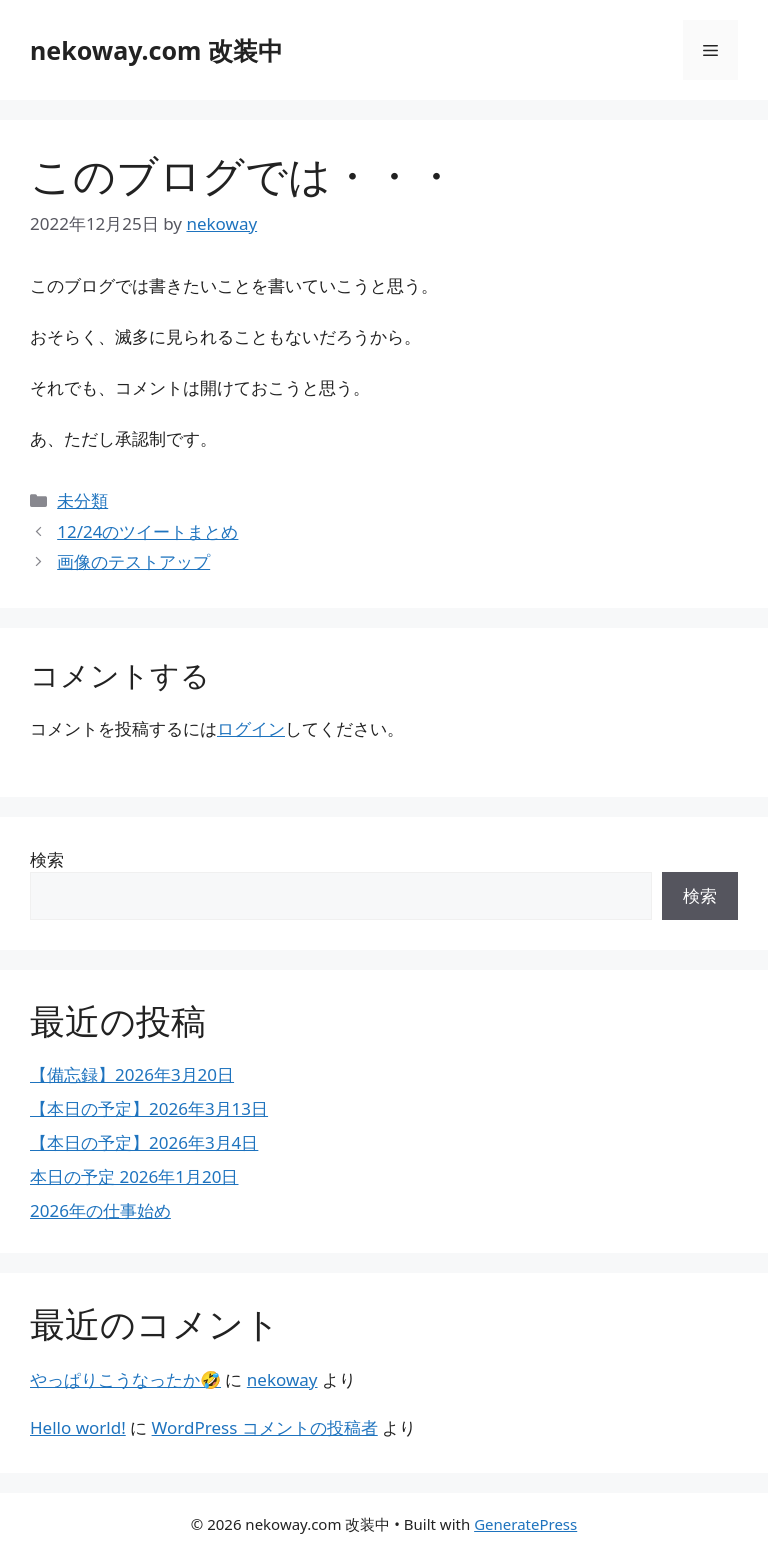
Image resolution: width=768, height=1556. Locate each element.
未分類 (82, 500)
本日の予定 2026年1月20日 (134, 1176)
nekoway (282, 1379)
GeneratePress (525, 1524)
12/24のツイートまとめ (147, 531)
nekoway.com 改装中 (156, 50)
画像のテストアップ (133, 561)
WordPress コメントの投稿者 (265, 1427)
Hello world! (78, 1427)
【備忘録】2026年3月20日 (132, 1074)
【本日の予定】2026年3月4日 (144, 1142)
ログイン (251, 728)
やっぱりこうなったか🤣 (125, 1379)
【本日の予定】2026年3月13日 (149, 1108)
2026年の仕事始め (100, 1210)
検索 (47, 859)
